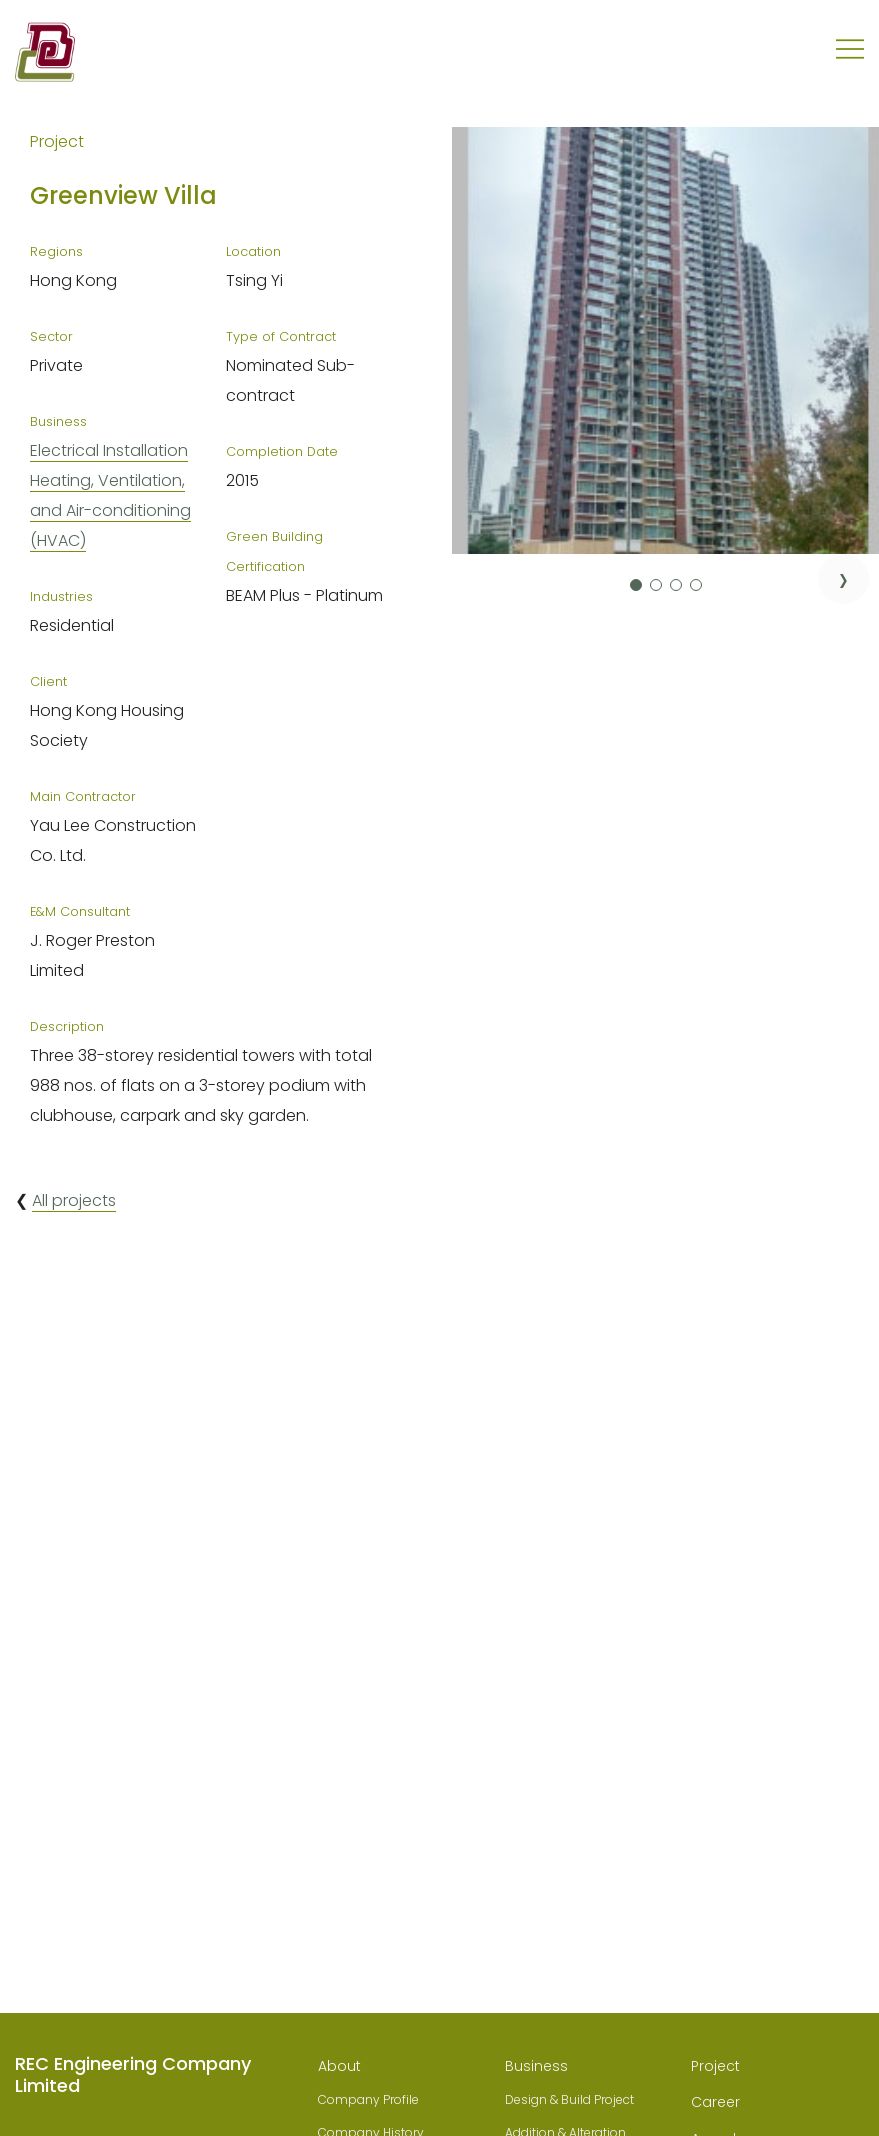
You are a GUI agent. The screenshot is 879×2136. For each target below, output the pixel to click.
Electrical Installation (109, 450)
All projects (74, 1200)
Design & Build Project (569, 2099)
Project (715, 2066)
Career (715, 2102)
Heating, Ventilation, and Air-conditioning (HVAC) (110, 510)
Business (536, 2066)
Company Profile (368, 2099)
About (339, 2066)
